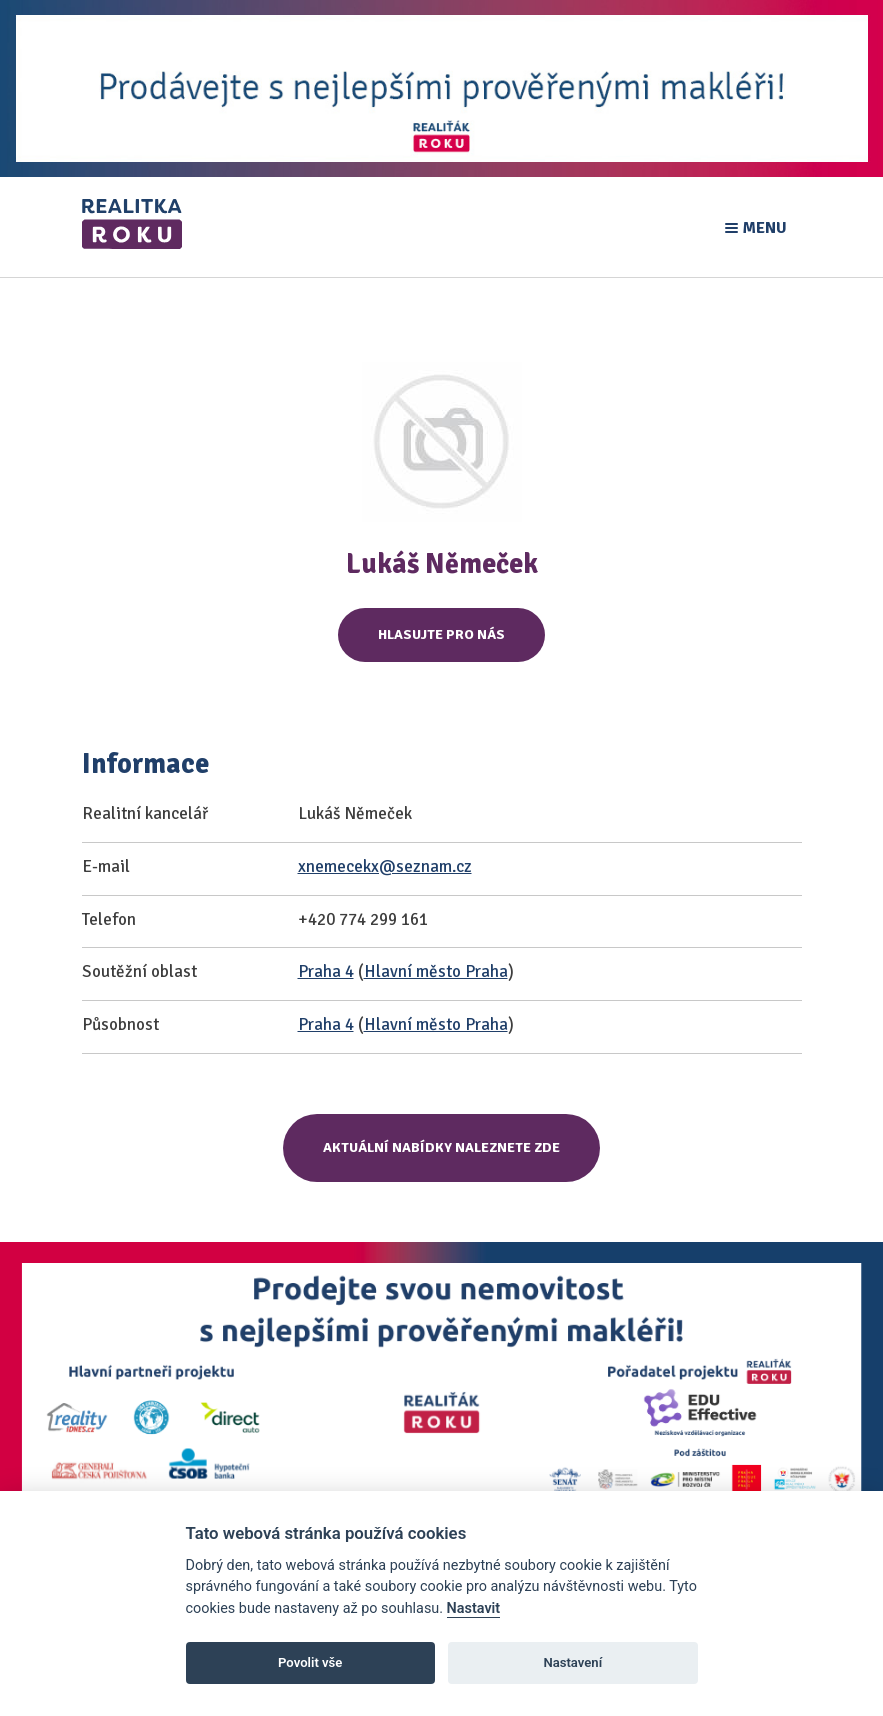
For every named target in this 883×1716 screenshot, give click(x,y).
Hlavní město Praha (436, 971)
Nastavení (572, 1662)
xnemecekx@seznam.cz (385, 866)
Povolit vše (310, 1662)
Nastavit (474, 1608)
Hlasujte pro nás (441, 634)
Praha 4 (326, 971)
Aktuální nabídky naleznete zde (441, 1147)
